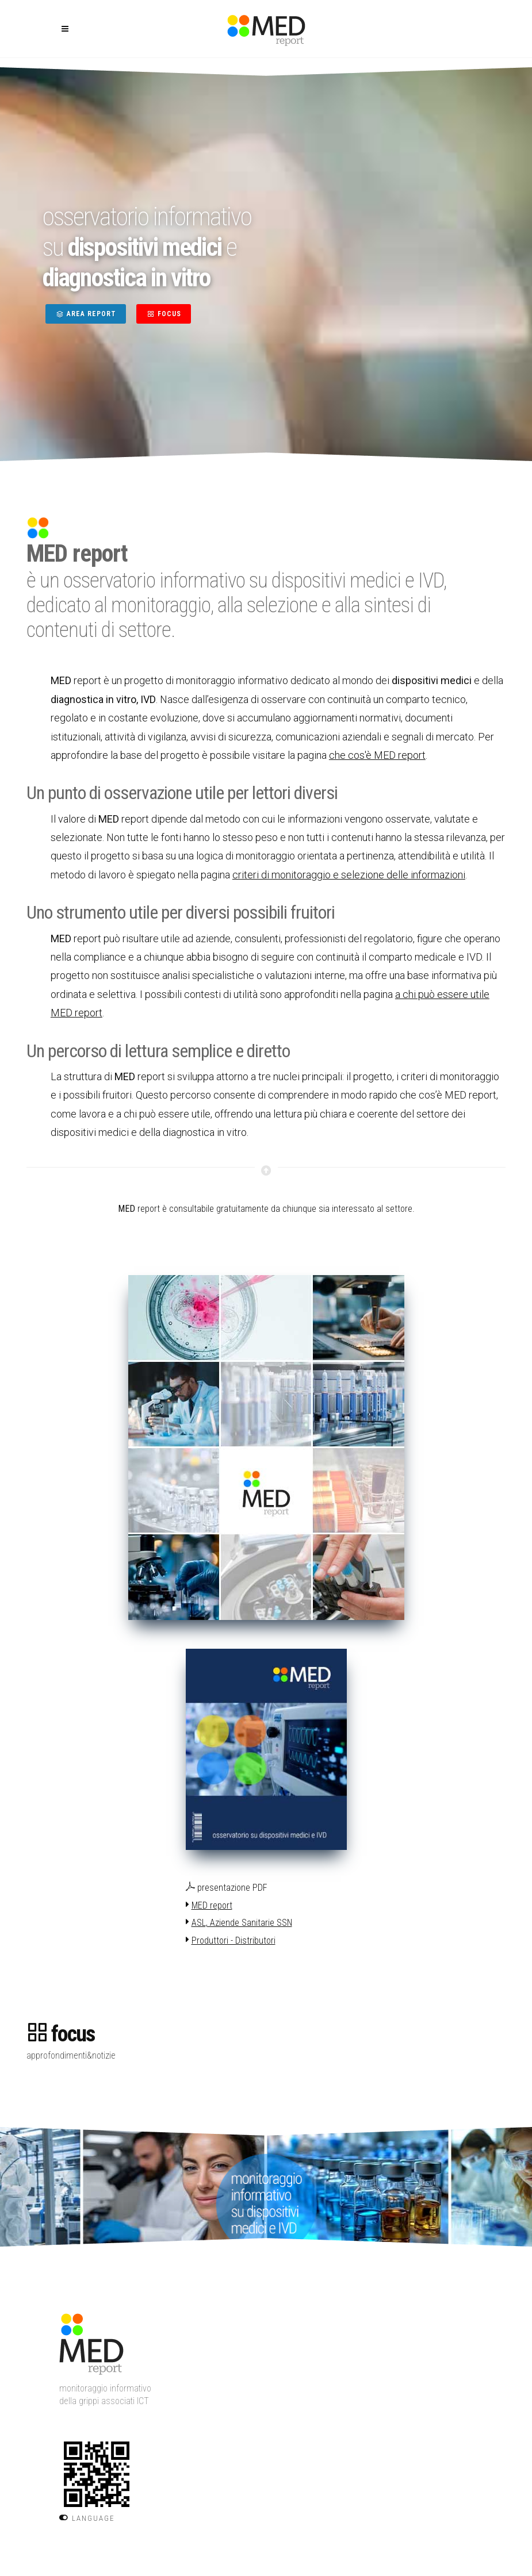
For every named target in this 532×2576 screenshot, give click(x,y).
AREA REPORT (85, 314)
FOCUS (163, 314)
